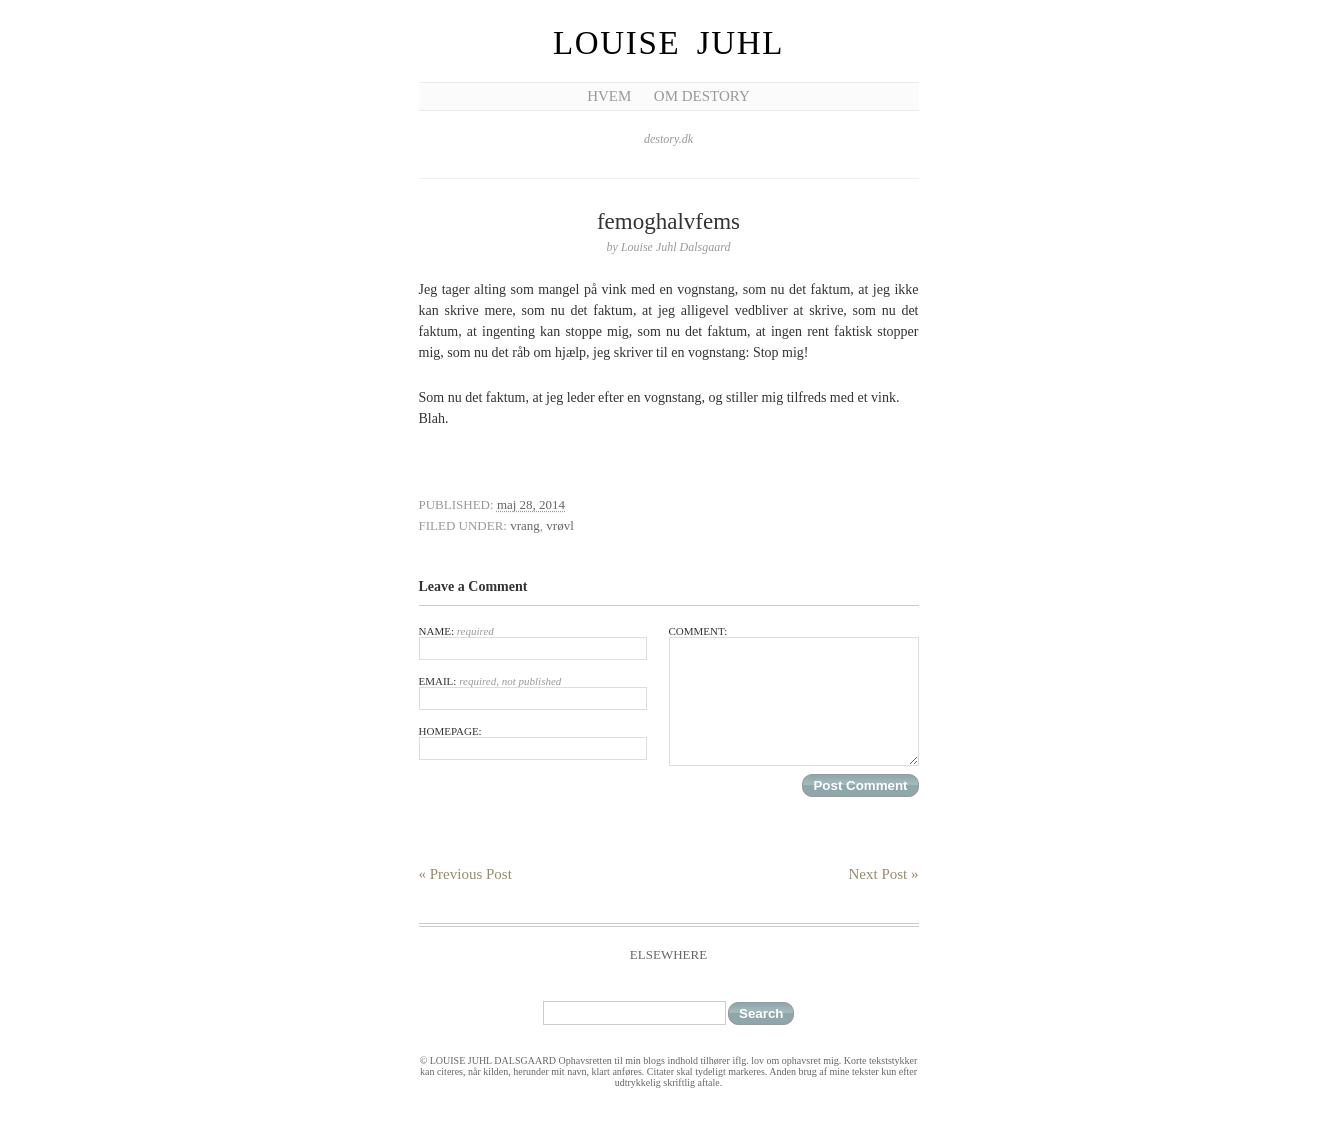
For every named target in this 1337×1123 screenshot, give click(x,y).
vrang (525, 525)
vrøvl (559, 525)
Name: (533, 642)
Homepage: (533, 742)
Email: (533, 692)
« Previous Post (465, 874)
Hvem (609, 96)
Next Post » (883, 874)
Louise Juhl (668, 43)
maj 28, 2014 (531, 504)
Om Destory (702, 96)
